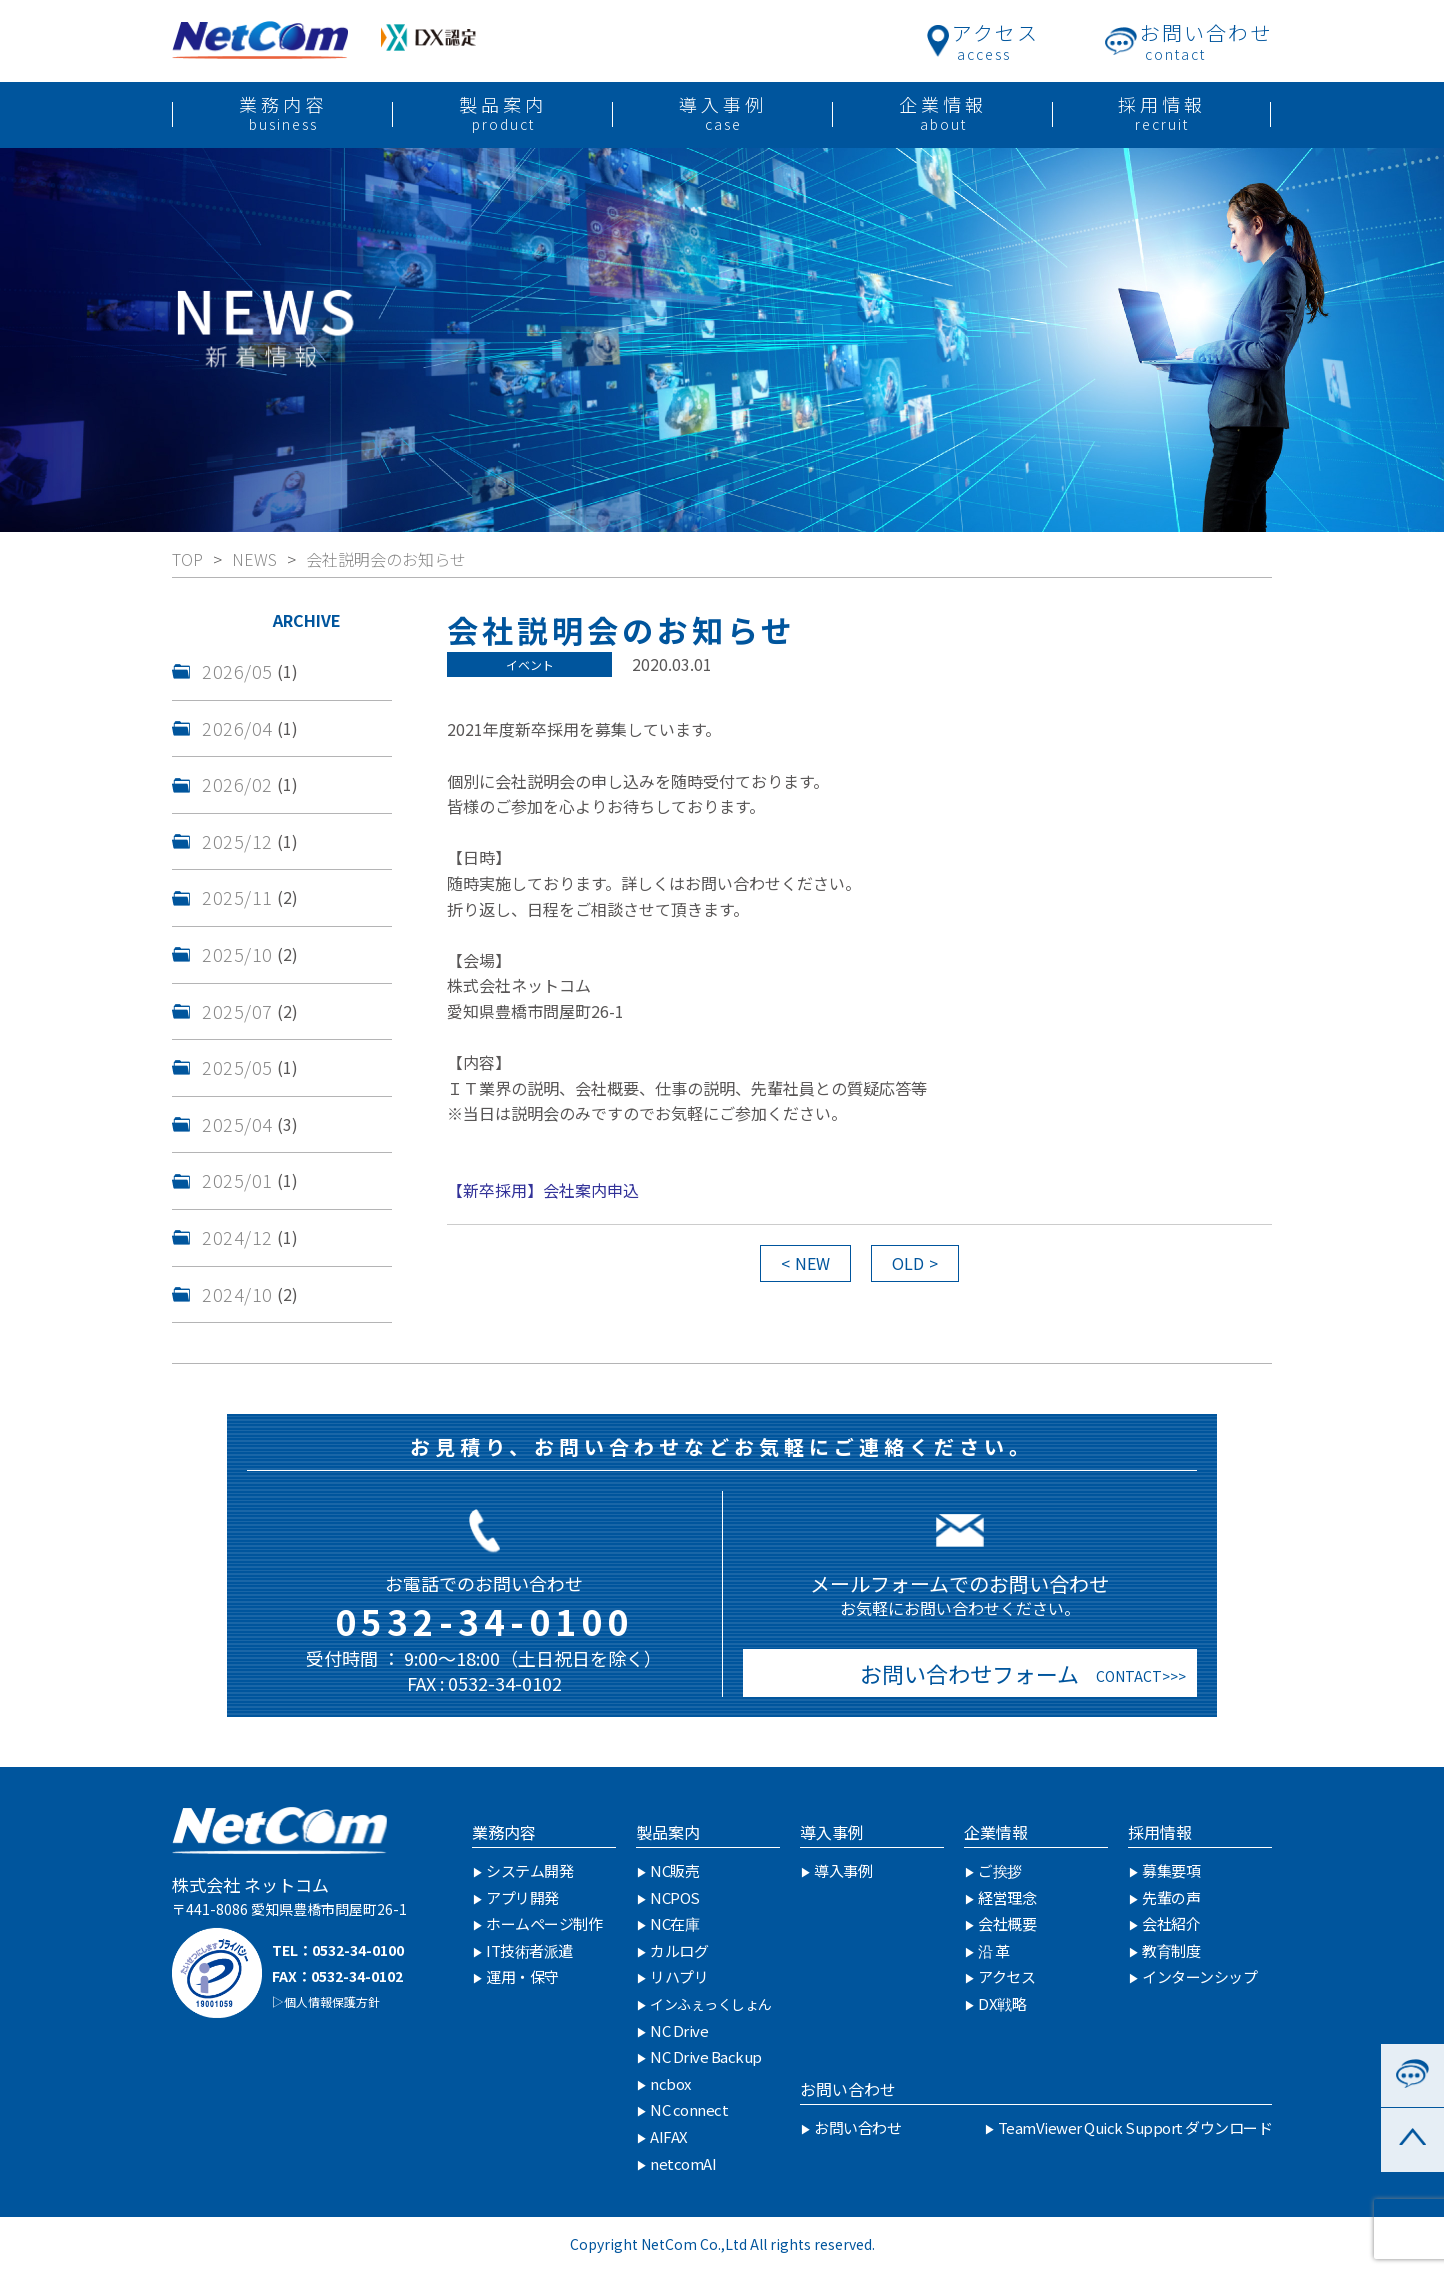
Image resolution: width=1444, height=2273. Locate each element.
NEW (812, 1263)
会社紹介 (1171, 1923)
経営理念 (1007, 1897)
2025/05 (237, 1067)
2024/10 (237, 1294)
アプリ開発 (522, 1897)
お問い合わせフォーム (965, 1673)
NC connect (689, 2109)
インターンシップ (1199, 1976)
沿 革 (994, 1950)
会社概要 (1007, 1923)
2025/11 (237, 897)
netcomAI (683, 2163)
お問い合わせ (848, 2089)
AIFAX (669, 2136)
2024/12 (237, 1237)
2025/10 (237, 954)
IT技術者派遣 (529, 1950)
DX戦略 (1002, 2003)
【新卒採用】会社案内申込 (543, 1190)
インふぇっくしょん (711, 2004)
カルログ (679, 1950)
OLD (908, 1263)
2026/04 (237, 728)
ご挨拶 (1000, 1870)
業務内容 (504, 1832)
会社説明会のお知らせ (386, 559)
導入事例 (832, 1832)
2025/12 (237, 841)
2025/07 (237, 1011)
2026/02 (237, 784)
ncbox (670, 2083)
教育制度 (1171, 1950)
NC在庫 (674, 1923)
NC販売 (674, 1870)
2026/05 (237, 671)
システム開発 (529, 1870)
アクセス (1006, 1976)
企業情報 (996, 1832)
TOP (187, 559)
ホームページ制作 (544, 1923)
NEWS (254, 559)
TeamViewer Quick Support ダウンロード (1135, 2127)
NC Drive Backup (706, 2056)
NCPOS (675, 1897)
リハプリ (679, 1976)
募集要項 (1171, 1870)
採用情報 (1160, 1832)
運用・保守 (522, 1976)
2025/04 (237, 1124)
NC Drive (679, 2030)
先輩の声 (1171, 1897)
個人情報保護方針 (332, 2001)
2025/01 (237, 1180)
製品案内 (668, 1832)
